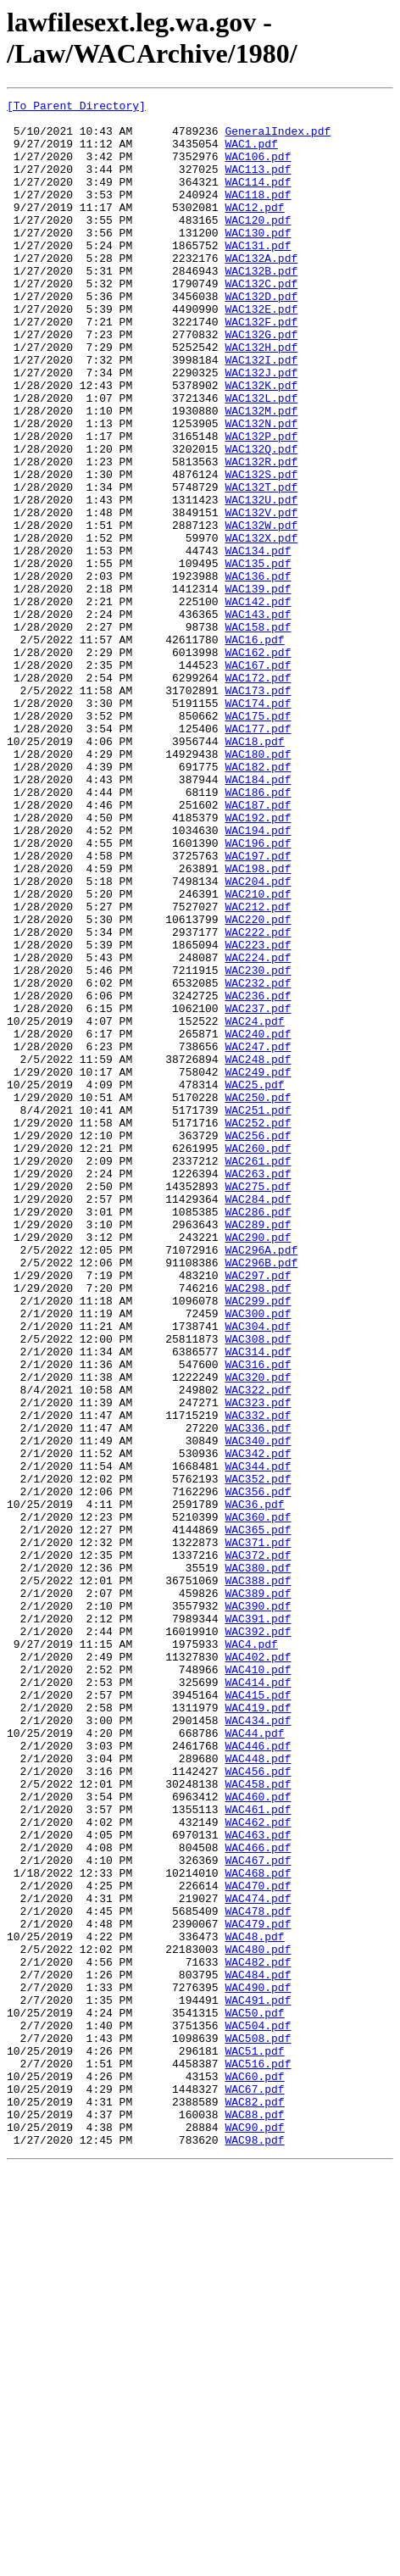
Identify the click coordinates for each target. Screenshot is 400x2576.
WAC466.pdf (258, 2198)
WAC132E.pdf (261, 351)
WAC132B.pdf (261, 306)
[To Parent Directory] (76, 107)
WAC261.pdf (258, 1374)
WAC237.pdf (258, 1191)
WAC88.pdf (254, 2518)
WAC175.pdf (258, 840)
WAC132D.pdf (261, 336)
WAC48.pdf (254, 2304)
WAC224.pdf (258, 1130)
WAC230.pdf (258, 1145)
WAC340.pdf (258, 1709)
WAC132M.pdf (261, 473)
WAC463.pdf (258, 2182)
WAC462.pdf (258, 2167)
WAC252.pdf (258, 1328)
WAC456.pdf (258, 2106)
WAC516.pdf (258, 2457)
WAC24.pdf (254, 1206)
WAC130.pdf (258, 260)
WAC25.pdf (254, 1282)
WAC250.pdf (258, 1297)
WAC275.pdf (258, 1404)
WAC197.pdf (258, 1007)
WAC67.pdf (254, 2487)
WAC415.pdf (258, 2014)
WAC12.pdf (254, 229)
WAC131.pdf (258, 275)
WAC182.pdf (258, 901)
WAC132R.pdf (261, 534)
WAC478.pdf (258, 2274)
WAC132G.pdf (261, 382)
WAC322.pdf (258, 1648)
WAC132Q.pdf (261, 519)
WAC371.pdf (258, 1831)
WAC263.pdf (258, 1389)
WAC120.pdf (258, 245)
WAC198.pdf (258, 1023)
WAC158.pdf (258, 733)
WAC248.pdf (258, 1252)
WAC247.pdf (258, 1236)
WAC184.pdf (258, 916)
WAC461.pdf (258, 2152)
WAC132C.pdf (261, 321)
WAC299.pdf (258, 1541)
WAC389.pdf (258, 1892)
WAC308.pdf (258, 1587)
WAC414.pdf (258, 1999)
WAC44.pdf (254, 2060)
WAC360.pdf (258, 1801)
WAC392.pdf (258, 1938)
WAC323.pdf (258, 1664)
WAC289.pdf (258, 1450)
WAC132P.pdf (261, 504)
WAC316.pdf (258, 1618)
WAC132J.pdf (261, 428)
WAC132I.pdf (261, 412)
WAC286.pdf (258, 1435)
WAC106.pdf (258, 168)
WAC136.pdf (258, 672)
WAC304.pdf (258, 1572)
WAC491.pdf (258, 2381)
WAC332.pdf (258, 1679)
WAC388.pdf (258, 1877)
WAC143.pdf (258, 718)
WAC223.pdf (258, 1114)
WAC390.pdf (258, 1908)
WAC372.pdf (258, 1847)
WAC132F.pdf (261, 367)
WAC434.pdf (258, 2045)
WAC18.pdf (254, 870)
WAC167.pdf (258, 779)
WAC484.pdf (258, 2350)
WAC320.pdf (258, 1633)
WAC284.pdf (258, 1419)
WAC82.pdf (254, 2503)
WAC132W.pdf (261, 611)
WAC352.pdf (258, 1755)
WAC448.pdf (258, 2091)
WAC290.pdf (258, 1465)
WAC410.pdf (258, 1984)
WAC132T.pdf (261, 565)
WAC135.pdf (258, 657)
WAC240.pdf (258, 1221)
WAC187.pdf (258, 946)
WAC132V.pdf (261, 596)
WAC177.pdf (258, 855)
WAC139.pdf (258, 687)
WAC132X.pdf (261, 626)
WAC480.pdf (258, 2320)
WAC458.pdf (258, 2121)
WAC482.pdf (258, 2335)
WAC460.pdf (258, 2137)
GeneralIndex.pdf (278, 138)
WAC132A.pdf (261, 290)
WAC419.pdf (258, 2030)
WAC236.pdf (258, 1175)
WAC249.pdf (258, 1267)
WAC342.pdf (258, 1725)
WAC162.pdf (258, 763)
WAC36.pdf (254, 1786)
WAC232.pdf (258, 1160)
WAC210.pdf (258, 1053)
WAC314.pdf (258, 1603)
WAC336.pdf (258, 1694)
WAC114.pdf (258, 199)
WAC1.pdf (251, 153)
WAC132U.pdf (261, 580)
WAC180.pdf (258, 885)
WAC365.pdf (258, 1816)
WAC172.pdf (258, 794)
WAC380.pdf (258, 1862)
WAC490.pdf (258, 2365)
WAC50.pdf (254, 2396)
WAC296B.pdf (261, 1496)
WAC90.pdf (254, 2533)
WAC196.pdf (258, 992)
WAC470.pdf (258, 2243)
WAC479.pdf (258, 2289)
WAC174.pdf (258, 824)
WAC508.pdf (258, 2426)
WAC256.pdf (258, 1343)
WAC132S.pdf (261, 550)
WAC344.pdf (258, 1740)
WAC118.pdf (258, 214)
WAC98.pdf (254, 2549)
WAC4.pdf (251, 1953)
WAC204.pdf (258, 1038)
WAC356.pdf (258, 1770)
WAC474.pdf (258, 2259)
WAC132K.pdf (261, 443)
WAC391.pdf (258, 1923)
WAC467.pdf (258, 2213)
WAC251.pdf (258, 1313)
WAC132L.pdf (261, 458)
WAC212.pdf (258, 1069)
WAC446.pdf (258, 2076)
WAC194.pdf (258, 977)
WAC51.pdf (254, 2442)
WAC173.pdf (258, 809)
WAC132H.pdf (261, 397)
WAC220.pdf (258, 1084)
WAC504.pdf (258, 2411)
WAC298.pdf (258, 1526)
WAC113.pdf (258, 184)
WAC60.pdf (254, 2472)
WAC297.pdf (258, 1511)
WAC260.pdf (258, 1358)
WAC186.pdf (258, 931)
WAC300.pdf (258, 1557)
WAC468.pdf (258, 2228)
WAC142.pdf (258, 702)
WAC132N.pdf (261, 489)
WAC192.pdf (258, 962)
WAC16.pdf (254, 748)
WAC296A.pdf (261, 1480)
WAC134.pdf (258, 641)
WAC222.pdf (258, 1099)
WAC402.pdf (258, 1969)
